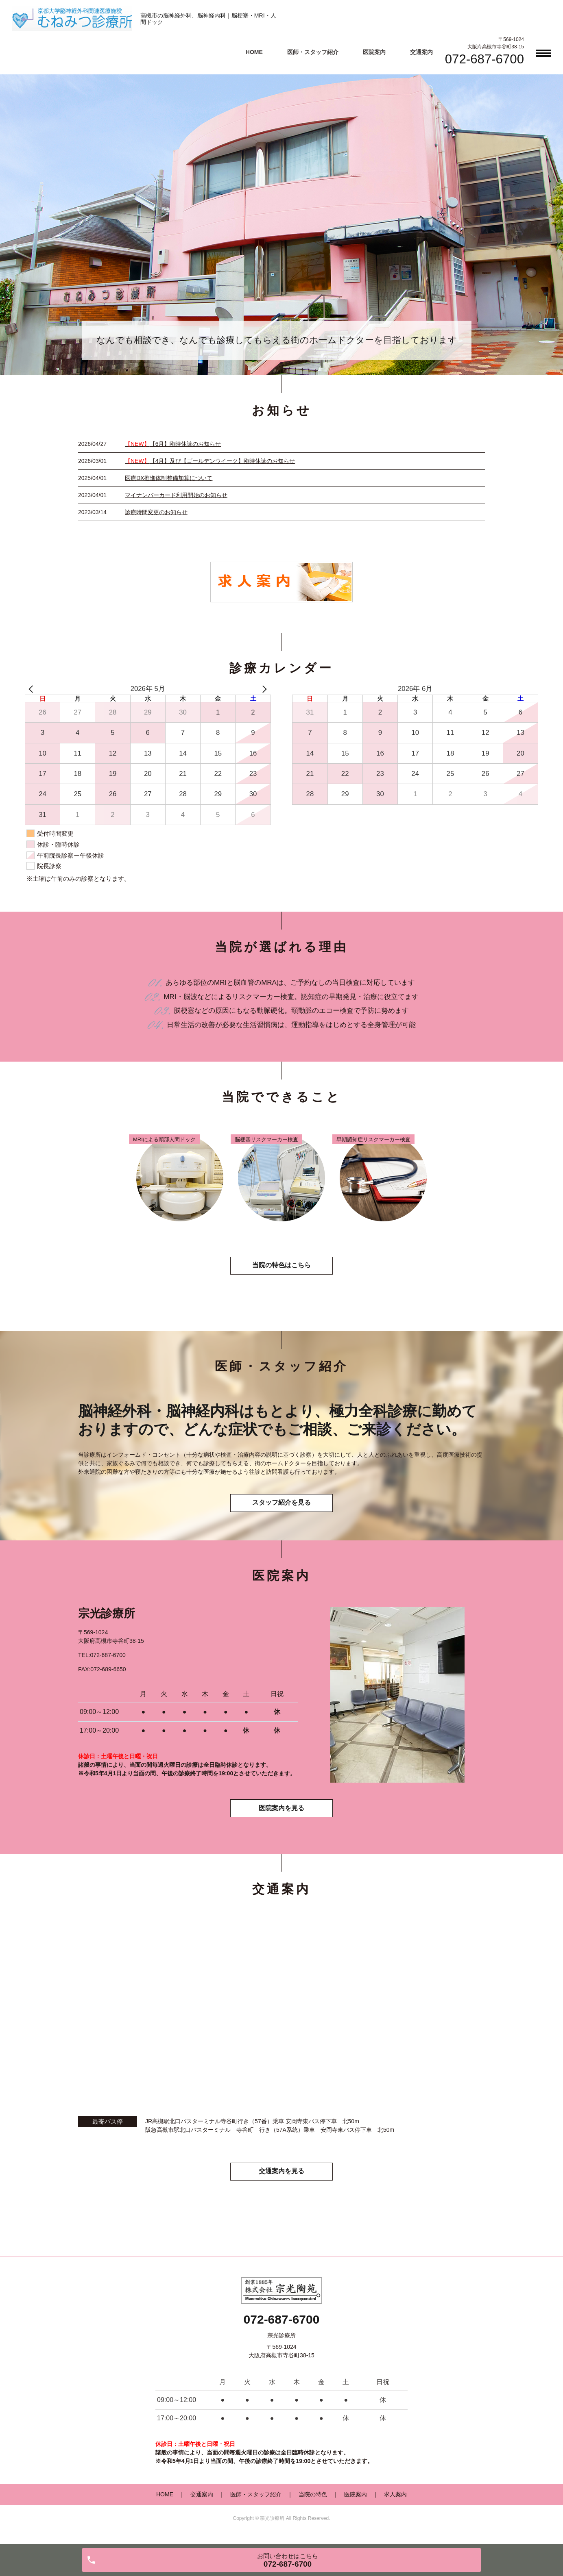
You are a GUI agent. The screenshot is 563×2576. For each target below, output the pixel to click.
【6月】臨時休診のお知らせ (173, 444)
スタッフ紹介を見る (281, 1505)
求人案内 (395, 2499)
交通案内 (421, 52)
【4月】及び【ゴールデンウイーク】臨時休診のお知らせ (210, 461)
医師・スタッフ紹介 (312, 52)
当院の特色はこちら (281, 1267)
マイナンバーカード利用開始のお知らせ (176, 495)
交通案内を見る (281, 2176)
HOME (254, 52)
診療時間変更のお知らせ (156, 512)
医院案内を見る (281, 1812)
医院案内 (374, 52)
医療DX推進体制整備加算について (168, 478)
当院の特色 (313, 2499)
